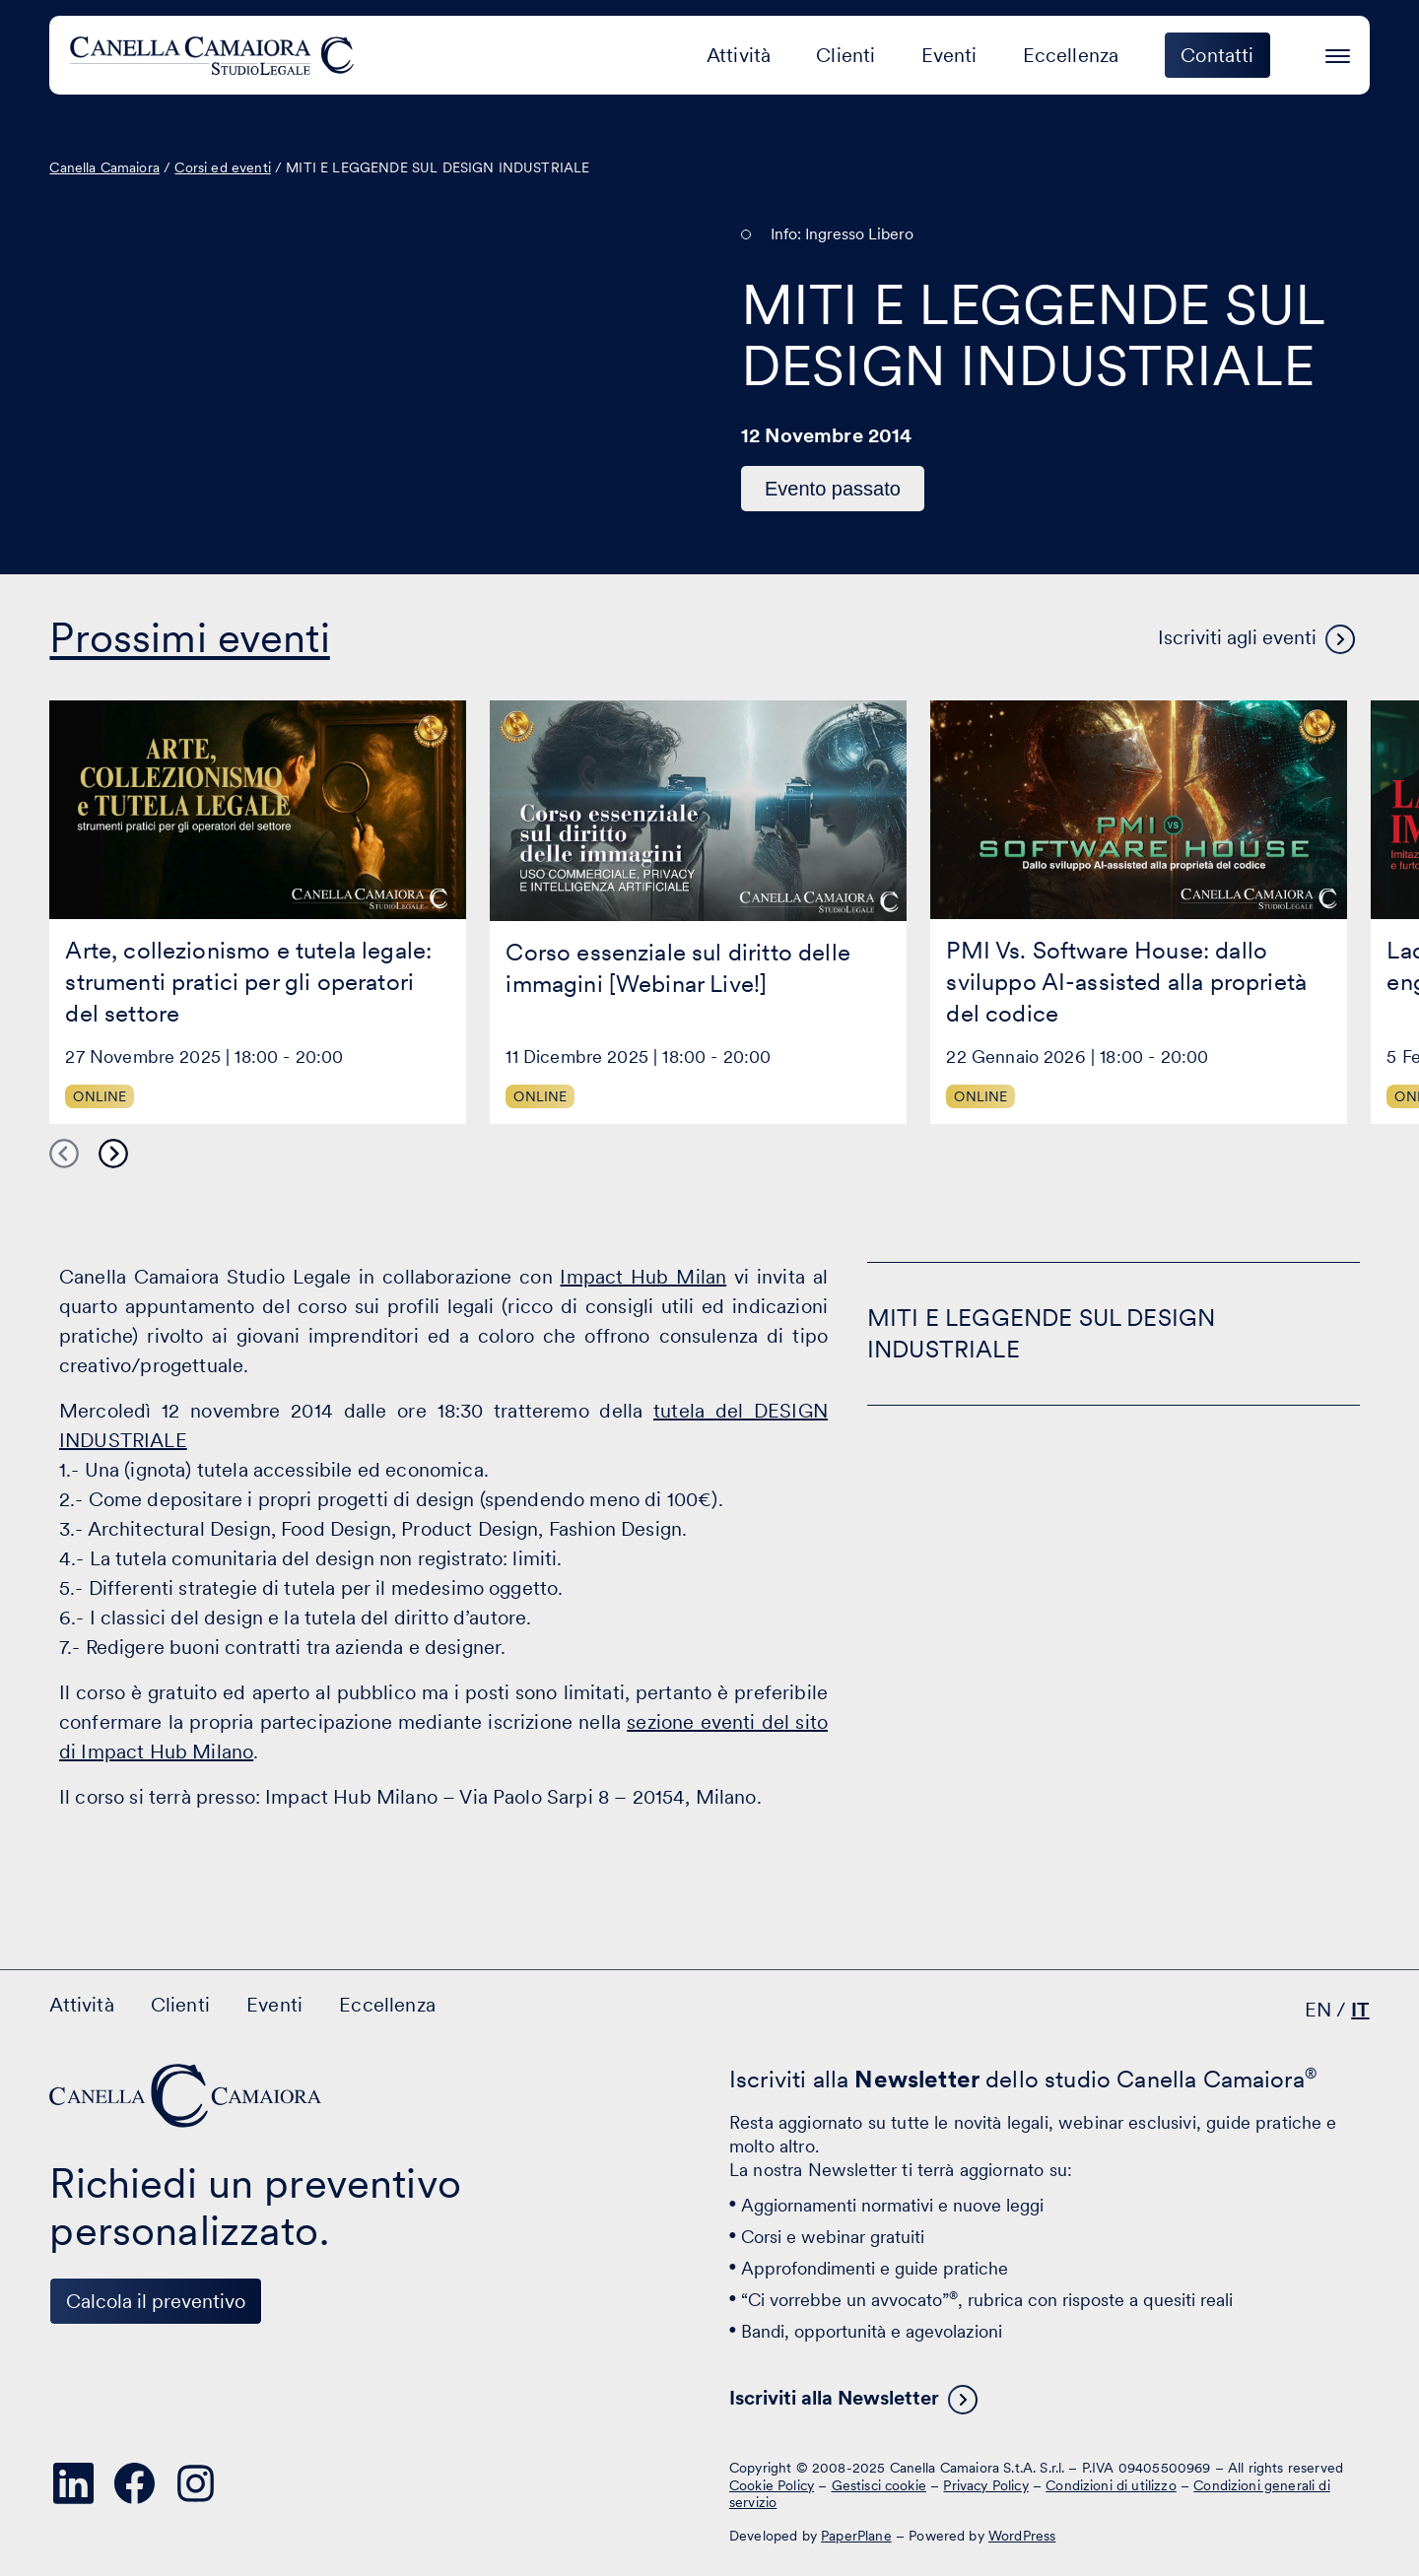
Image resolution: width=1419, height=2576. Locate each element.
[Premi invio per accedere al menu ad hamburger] (1337, 52)
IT (1360, 2009)
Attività (739, 55)
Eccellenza (1071, 55)
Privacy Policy (985, 2485)
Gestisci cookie (879, 2485)
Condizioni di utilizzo (1111, 2485)
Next (113, 1153)
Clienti (845, 55)
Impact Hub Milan (643, 1276)
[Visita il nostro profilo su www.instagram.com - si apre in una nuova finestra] (195, 2483)
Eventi (949, 55)
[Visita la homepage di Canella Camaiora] (215, 55)
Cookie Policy (771, 2485)
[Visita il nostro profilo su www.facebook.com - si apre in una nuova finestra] (134, 2483)
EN (1318, 2009)
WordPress (1021, 2535)
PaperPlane (856, 2535)
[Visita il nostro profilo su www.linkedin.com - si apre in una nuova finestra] (73, 2483)
